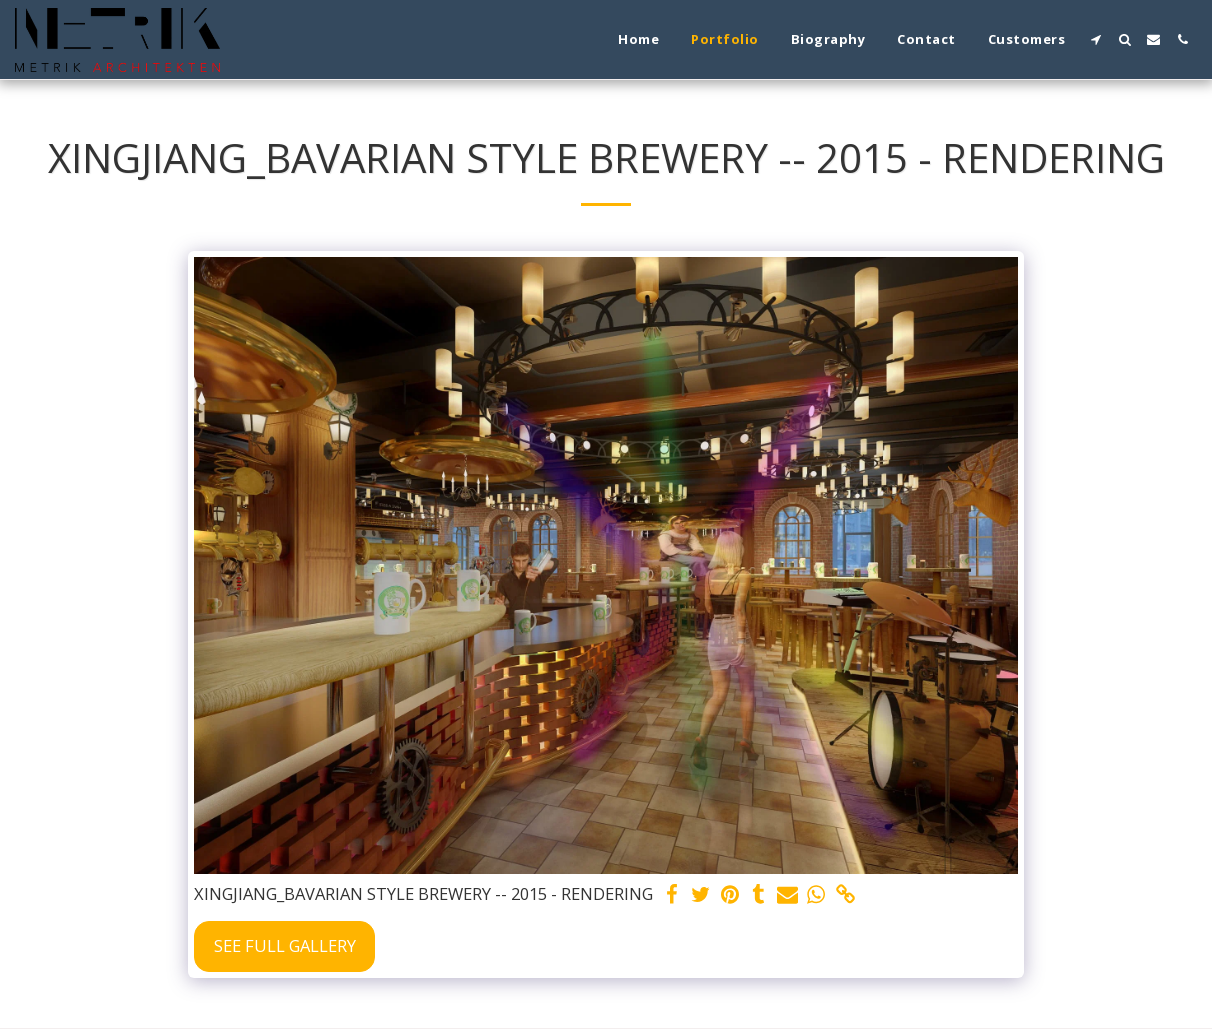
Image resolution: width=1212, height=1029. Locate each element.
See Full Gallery (285, 945)
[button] (1095, 39)
